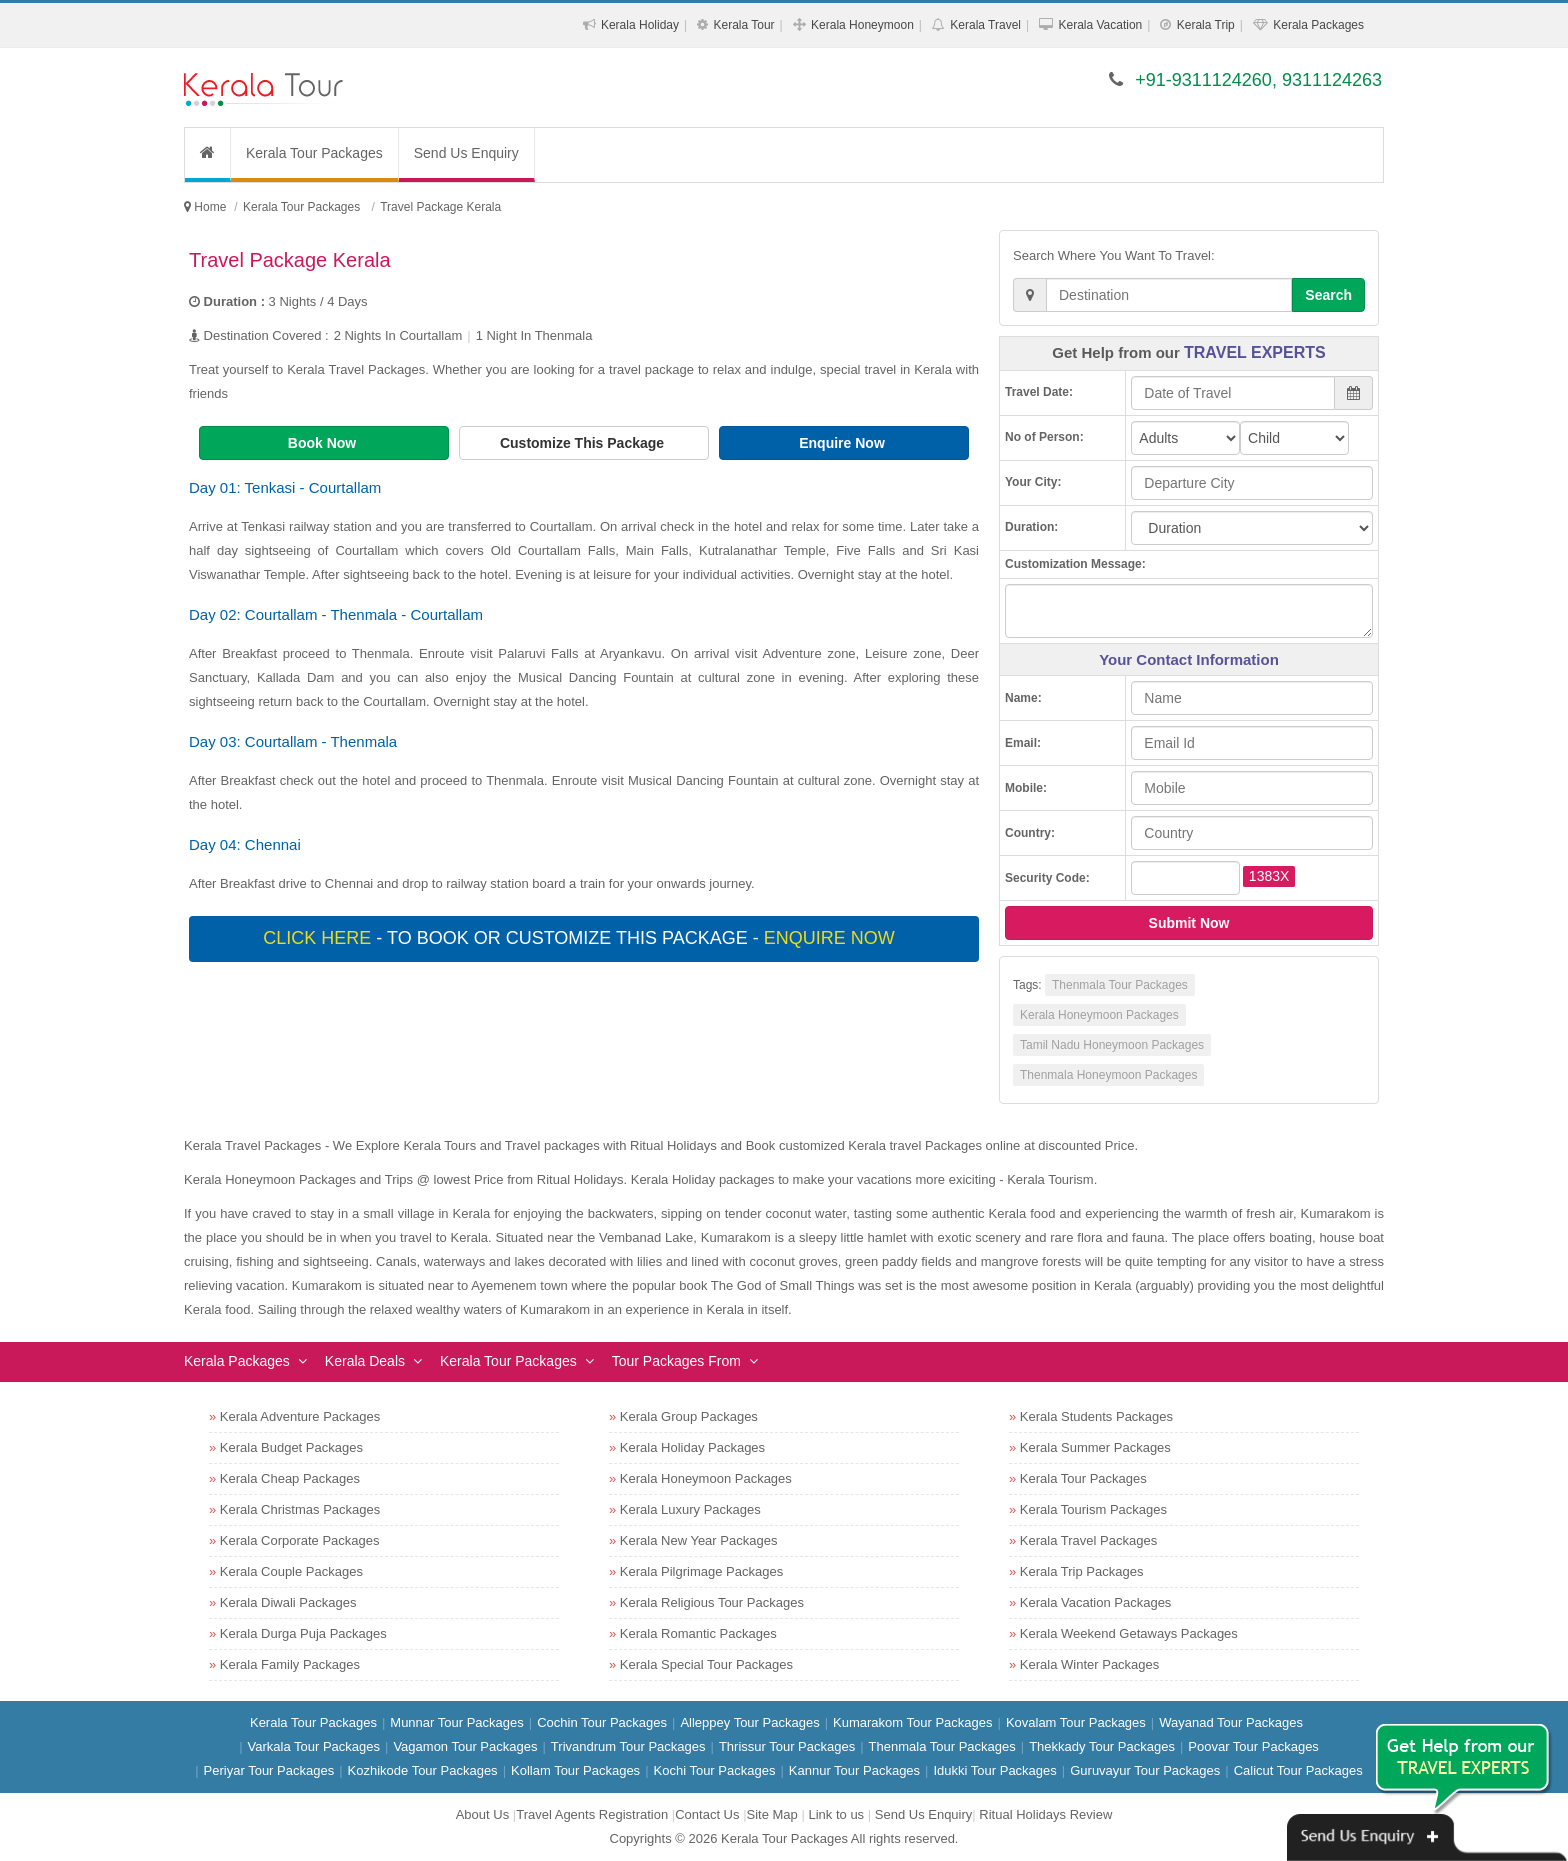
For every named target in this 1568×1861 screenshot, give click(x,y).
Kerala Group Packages (689, 1416)
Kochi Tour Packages (715, 1770)
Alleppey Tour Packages (749, 1722)
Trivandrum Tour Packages (628, 1746)
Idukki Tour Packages (994, 1770)
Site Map (772, 1814)
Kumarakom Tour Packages (912, 1722)
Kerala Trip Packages (1082, 1571)
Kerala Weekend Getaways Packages (1129, 1633)
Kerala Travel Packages (1088, 1540)
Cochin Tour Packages (602, 1722)
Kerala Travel (985, 25)
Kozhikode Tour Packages (423, 1770)
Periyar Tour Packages (269, 1770)
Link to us (836, 1814)
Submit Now (1189, 923)
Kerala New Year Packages (699, 1540)
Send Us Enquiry (466, 153)
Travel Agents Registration (592, 1814)
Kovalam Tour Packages (1076, 1722)
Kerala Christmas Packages (300, 1509)
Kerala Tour (743, 25)
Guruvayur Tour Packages (1145, 1770)
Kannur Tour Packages (854, 1770)
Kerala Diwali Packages (288, 1602)
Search (1328, 295)
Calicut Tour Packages (1298, 1770)
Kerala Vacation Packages (1096, 1602)
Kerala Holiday (640, 25)
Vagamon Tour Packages (465, 1746)
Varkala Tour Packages (314, 1746)
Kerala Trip (1206, 25)
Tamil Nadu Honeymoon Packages (1112, 1045)
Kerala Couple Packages (291, 1571)
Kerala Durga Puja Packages (303, 1633)
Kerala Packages (1318, 25)
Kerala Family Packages (290, 1664)
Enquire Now (843, 443)
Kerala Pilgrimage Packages (701, 1571)
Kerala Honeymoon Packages (1099, 1015)
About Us (482, 1814)
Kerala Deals (365, 1361)
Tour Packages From (676, 1361)
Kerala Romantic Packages (698, 1633)
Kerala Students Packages (1096, 1416)
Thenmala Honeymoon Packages (1108, 1075)
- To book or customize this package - (581, 938)
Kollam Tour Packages (575, 1770)
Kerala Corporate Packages (300, 1540)
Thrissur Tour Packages (787, 1746)
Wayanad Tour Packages (1231, 1722)
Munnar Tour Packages (456, 1722)
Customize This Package (584, 443)
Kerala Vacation (1100, 25)
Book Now (324, 443)
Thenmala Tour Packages (1120, 985)
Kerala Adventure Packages (300, 1416)
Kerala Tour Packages (314, 153)
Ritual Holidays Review (1045, 1814)
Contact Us (707, 1814)
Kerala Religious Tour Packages (712, 1602)
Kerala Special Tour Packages (706, 1664)
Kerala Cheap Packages (290, 1478)
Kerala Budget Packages (291, 1447)
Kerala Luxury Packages (690, 1509)
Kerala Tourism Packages (1093, 1509)
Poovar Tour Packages (1253, 1746)
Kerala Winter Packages (1089, 1664)
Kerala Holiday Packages (692, 1447)
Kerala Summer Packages (1095, 1447)
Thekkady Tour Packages (1102, 1746)
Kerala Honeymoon (862, 25)
